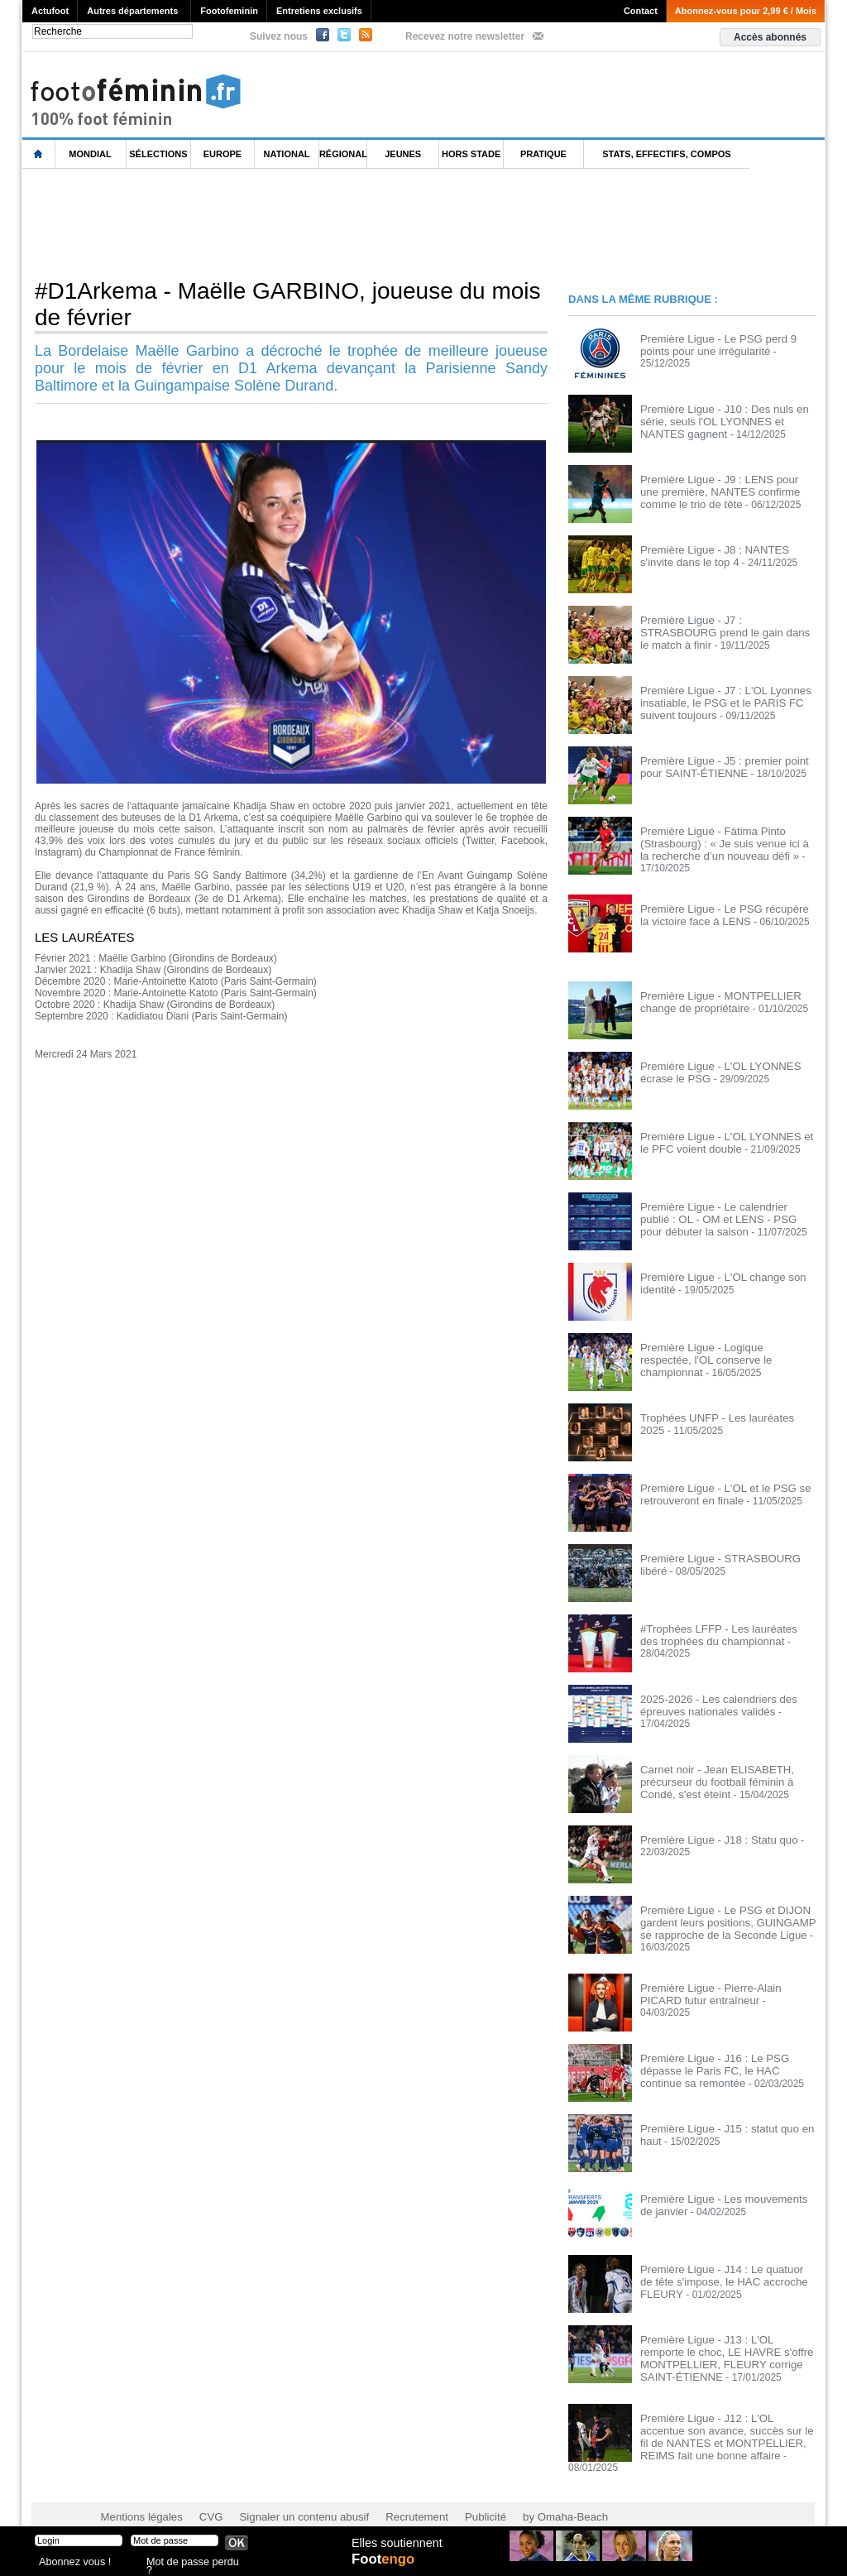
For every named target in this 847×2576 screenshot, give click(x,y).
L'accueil (38, 154)
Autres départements (132, 11)
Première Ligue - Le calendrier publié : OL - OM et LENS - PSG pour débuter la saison (724, 1215)
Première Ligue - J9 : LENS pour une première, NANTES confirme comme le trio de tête (725, 490)
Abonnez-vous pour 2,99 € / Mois (745, 11)
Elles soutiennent (396, 2548)
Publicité (455, 2493)
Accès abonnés (770, 37)
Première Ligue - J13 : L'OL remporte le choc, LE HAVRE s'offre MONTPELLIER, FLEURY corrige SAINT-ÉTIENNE (727, 2352)
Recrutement (392, 2493)
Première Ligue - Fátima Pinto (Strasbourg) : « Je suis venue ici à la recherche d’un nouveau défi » (721, 842)
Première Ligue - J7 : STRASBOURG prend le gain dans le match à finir (722, 625)
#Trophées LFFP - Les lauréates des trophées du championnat (721, 1631)
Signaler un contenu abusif (288, 2493)
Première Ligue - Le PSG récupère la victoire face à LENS (721, 911)
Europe (222, 154)
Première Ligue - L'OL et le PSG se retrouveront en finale (717, 1491)
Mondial (90, 154)
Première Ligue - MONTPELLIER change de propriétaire (713, 998)
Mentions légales (138, 2493)
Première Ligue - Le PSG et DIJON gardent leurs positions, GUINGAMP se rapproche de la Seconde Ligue (726, 1919)
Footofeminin (229, 11)
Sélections (158, 154)
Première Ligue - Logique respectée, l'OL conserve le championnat (720, 1350)
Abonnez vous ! (70, 2563)
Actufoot (50, 11)
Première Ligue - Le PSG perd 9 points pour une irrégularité (725, 344)
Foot (385, 2565)
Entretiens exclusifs (319, 11)
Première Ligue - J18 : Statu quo (711, 1837)
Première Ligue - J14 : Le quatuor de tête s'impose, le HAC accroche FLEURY (721, 2275)
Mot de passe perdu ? (190, 2563)
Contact (641, 11)
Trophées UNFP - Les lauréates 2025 (722, 1415)
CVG (202, 2493)
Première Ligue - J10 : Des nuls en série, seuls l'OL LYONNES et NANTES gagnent (727, 420)
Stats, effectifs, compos (666, 154)
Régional (343, 154)
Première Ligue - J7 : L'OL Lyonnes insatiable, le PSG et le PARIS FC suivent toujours (718, 701)
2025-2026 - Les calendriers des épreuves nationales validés (711, 1702)
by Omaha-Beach (529, 2493)
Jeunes (403, 154)
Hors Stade (471, 154)
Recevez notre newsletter (464, 36)
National (287, 154)
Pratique (543, 154)
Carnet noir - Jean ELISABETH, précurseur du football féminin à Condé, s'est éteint (727, 1778)
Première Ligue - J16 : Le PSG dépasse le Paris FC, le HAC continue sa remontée (728, 2064)
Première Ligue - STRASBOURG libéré (726, 1555)
